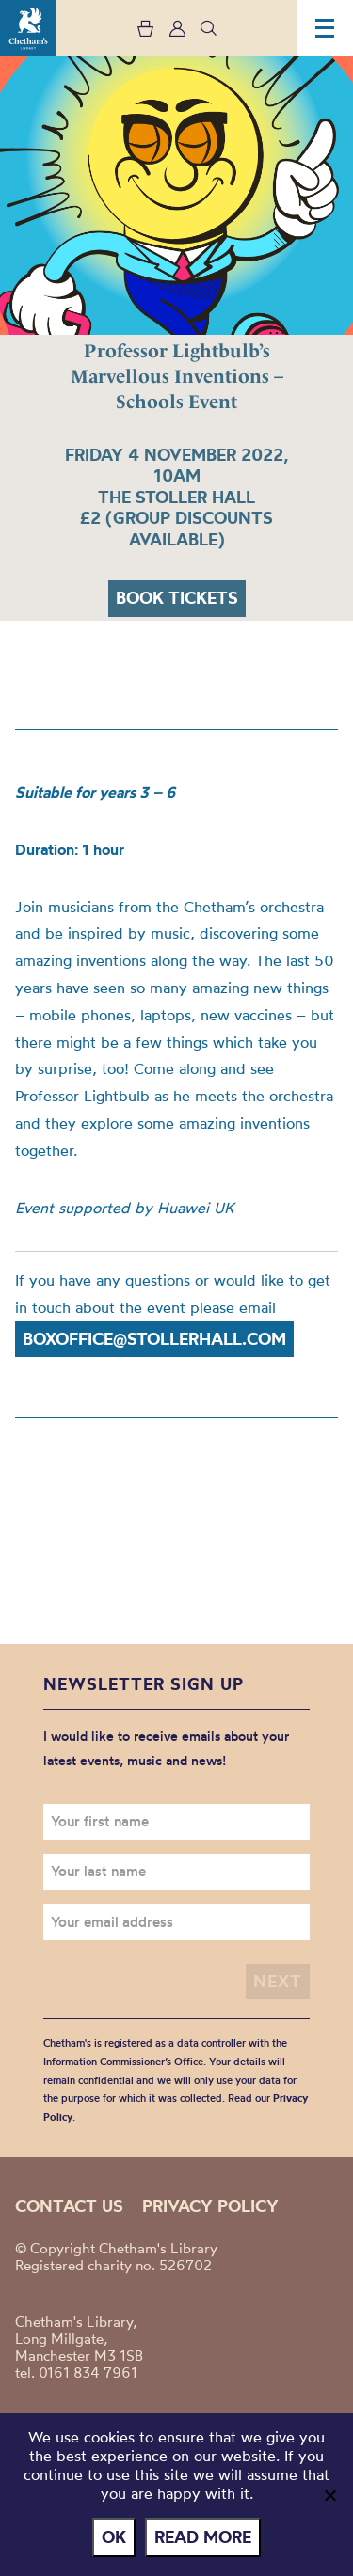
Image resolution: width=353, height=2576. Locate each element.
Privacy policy (210, 2206)
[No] (329, 2495)
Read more (202, 2537)
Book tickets (177, 597)
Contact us (69, 2206)
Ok (114, 2537)
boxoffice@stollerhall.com (154, 1339)
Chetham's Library (28, 28)
